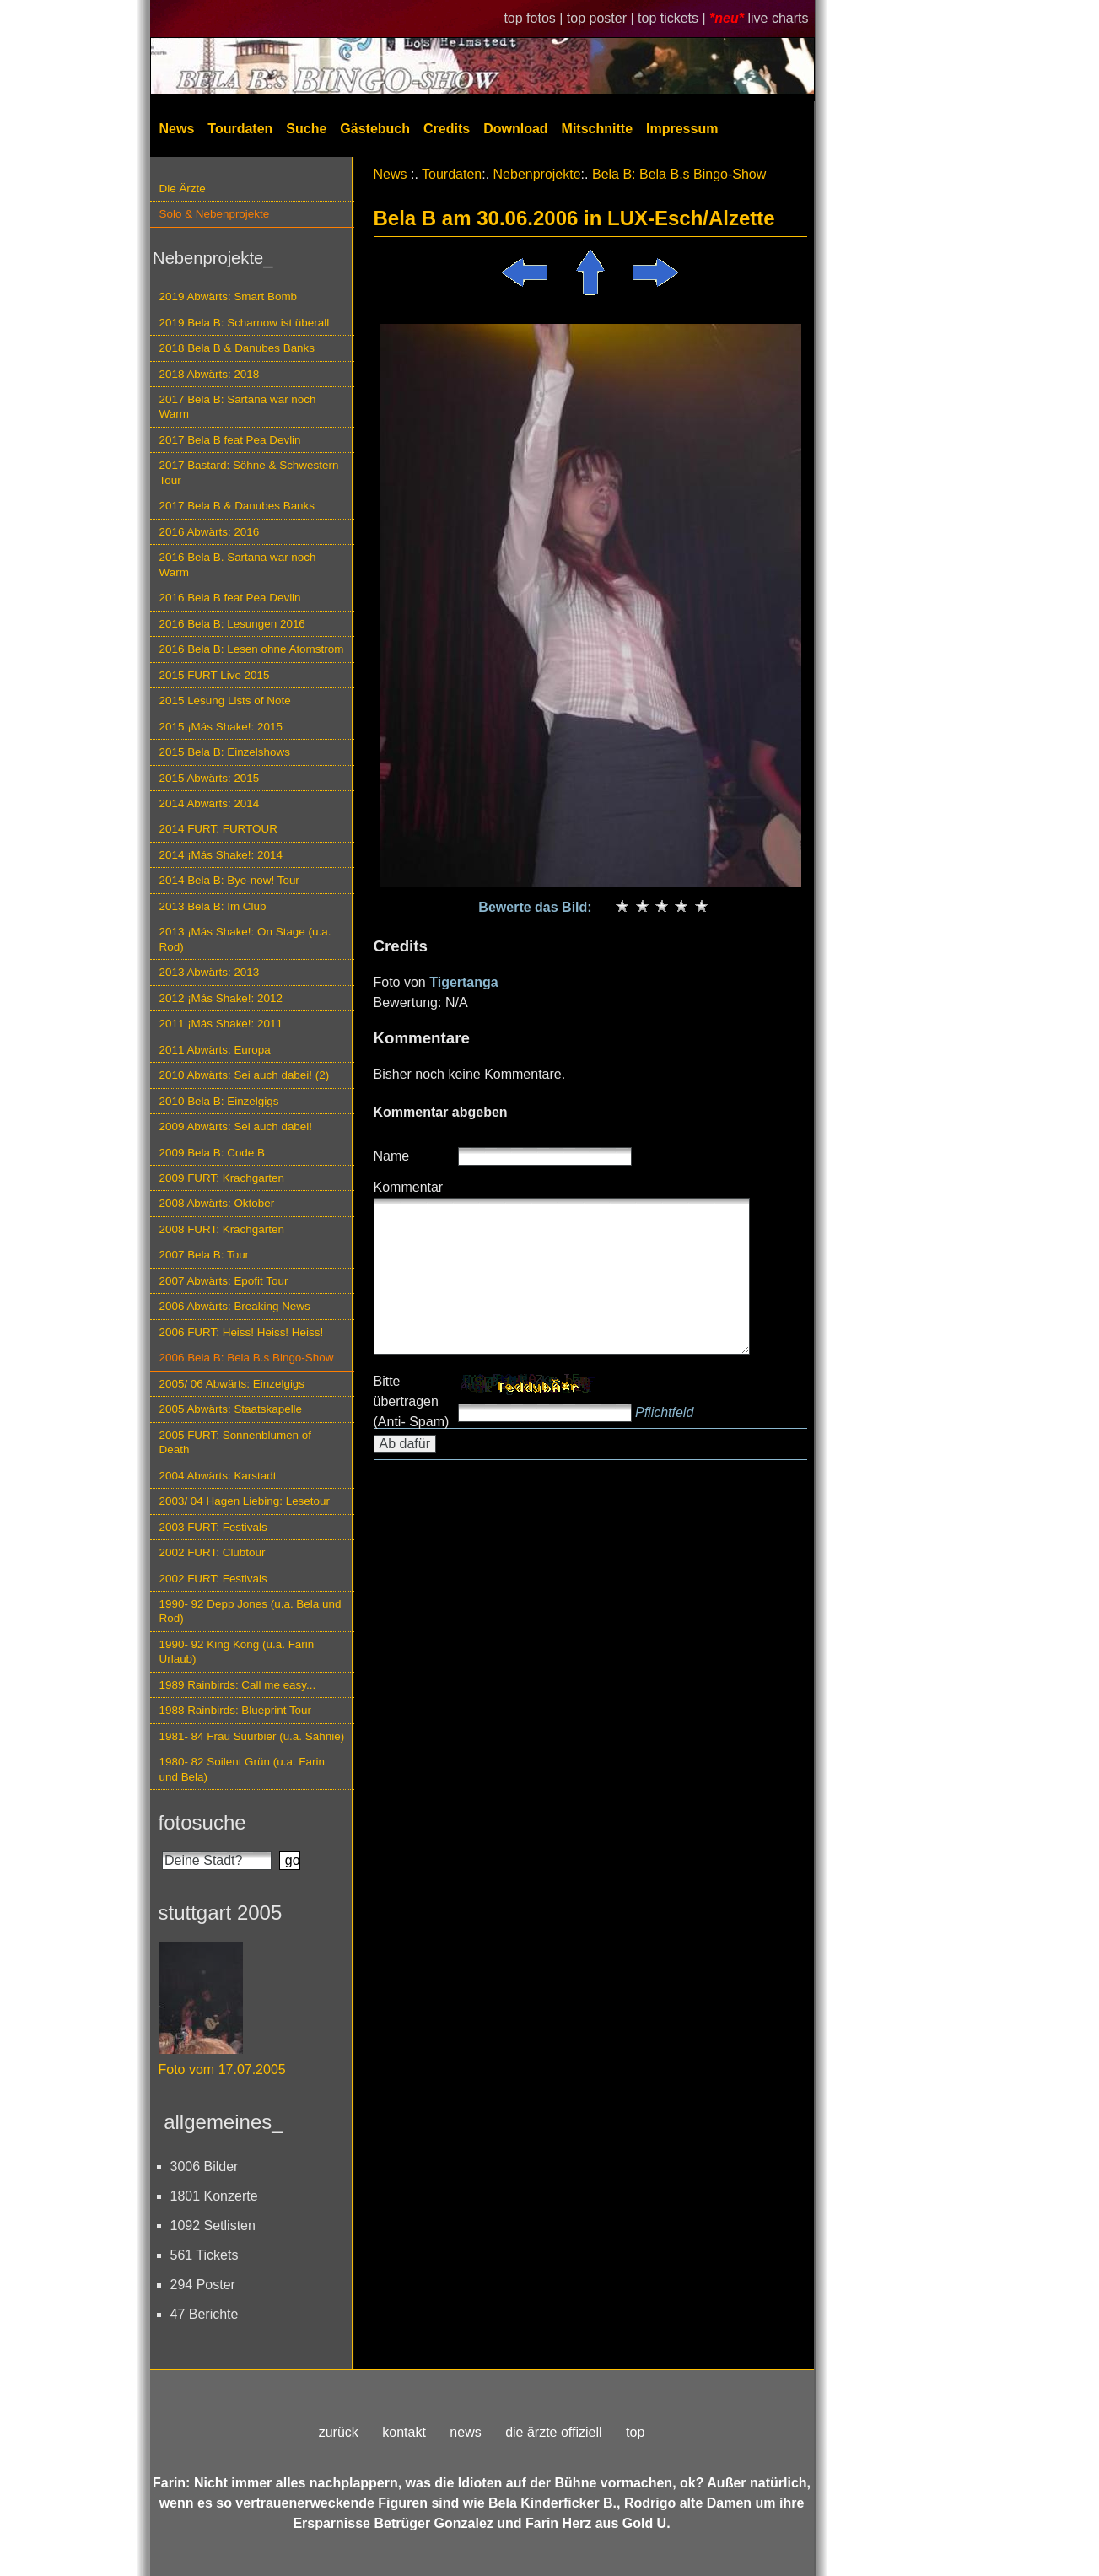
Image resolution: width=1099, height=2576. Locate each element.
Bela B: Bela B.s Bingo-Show (679, 174)
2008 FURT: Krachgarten (221, 1229)
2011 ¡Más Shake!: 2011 (221, 1023)
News (177, 128)
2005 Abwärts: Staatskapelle (231, 1409)
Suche (306, 128)
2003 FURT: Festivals (213, 1527)
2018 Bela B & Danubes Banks (237, 348)
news (465, 2432)
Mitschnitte (597, 128)
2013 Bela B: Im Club (213, 906)
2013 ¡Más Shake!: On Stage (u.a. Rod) (245, 938)
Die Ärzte (182, 188)
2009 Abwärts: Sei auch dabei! (236, 1126)
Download (515, 128)
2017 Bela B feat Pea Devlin (230, 440)
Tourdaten (239, 128)
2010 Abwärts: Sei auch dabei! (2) (244, 1075)
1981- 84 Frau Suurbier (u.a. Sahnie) (252, 1736)
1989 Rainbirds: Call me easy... (237, 1685)
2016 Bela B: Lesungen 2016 (232, 623)
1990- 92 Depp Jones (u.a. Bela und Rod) (250, 1611)
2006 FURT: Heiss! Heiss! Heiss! (241, 1332)
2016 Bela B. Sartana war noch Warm (237, 564)
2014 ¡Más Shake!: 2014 (221, 855)
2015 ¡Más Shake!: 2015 (221, 726)
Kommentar (409, 1187)
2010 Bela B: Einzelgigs (219, 1101)
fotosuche (202, 1822)
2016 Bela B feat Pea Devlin (230, 597)
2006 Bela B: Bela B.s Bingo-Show (246, 1357)
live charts (777, 18)
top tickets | (673, 18)
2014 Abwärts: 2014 (209, 803)
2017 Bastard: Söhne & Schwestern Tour (249, 472)
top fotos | (535, 18)
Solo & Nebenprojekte (214, 213)
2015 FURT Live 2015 (214, 675)
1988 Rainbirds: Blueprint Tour (235, 1710)
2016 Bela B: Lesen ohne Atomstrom (251, 649)
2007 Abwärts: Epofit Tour (223, 1281)
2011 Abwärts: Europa (215, 1049)
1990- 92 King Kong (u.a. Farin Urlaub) (237, 1651)
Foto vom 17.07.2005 (222, 2069)
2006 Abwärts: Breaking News (234, 1306)
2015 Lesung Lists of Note (225, 700)
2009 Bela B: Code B (212, 1152)
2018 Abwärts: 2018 (209, 374)
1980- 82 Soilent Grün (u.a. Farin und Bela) (242, 1768)
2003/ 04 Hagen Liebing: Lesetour (244, 1501)
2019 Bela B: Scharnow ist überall (244, 322)
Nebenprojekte (537, 174)
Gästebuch (375, 128)
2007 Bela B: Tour (204, 1254)
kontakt (404, 2432)
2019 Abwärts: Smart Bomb (228, 296)
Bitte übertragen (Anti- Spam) (412, 1401)
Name (392, 1156)
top (635, 2432)
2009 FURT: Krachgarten (221, 1178)
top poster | (602, 18)
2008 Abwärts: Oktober (217, 1203)
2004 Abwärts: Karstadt (218, 1475)
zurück (338, 2432)
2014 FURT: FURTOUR (218, 828)
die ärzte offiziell (553, 2432)
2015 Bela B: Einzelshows (224, 752)
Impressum (682, 128)
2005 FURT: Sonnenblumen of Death (235, 1442)
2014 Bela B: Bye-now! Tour (229, 880)
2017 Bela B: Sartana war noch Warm (237, 406)
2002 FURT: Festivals (213, 1578)
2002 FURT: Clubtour (212, 1552)
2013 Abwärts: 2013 (209, 972)
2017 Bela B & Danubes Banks (237, 505)
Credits (446, 128)
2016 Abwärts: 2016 (209, 531)
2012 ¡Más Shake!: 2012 (221, 998)
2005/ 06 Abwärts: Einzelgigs (232, 1383)
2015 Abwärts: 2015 (209, 778)
